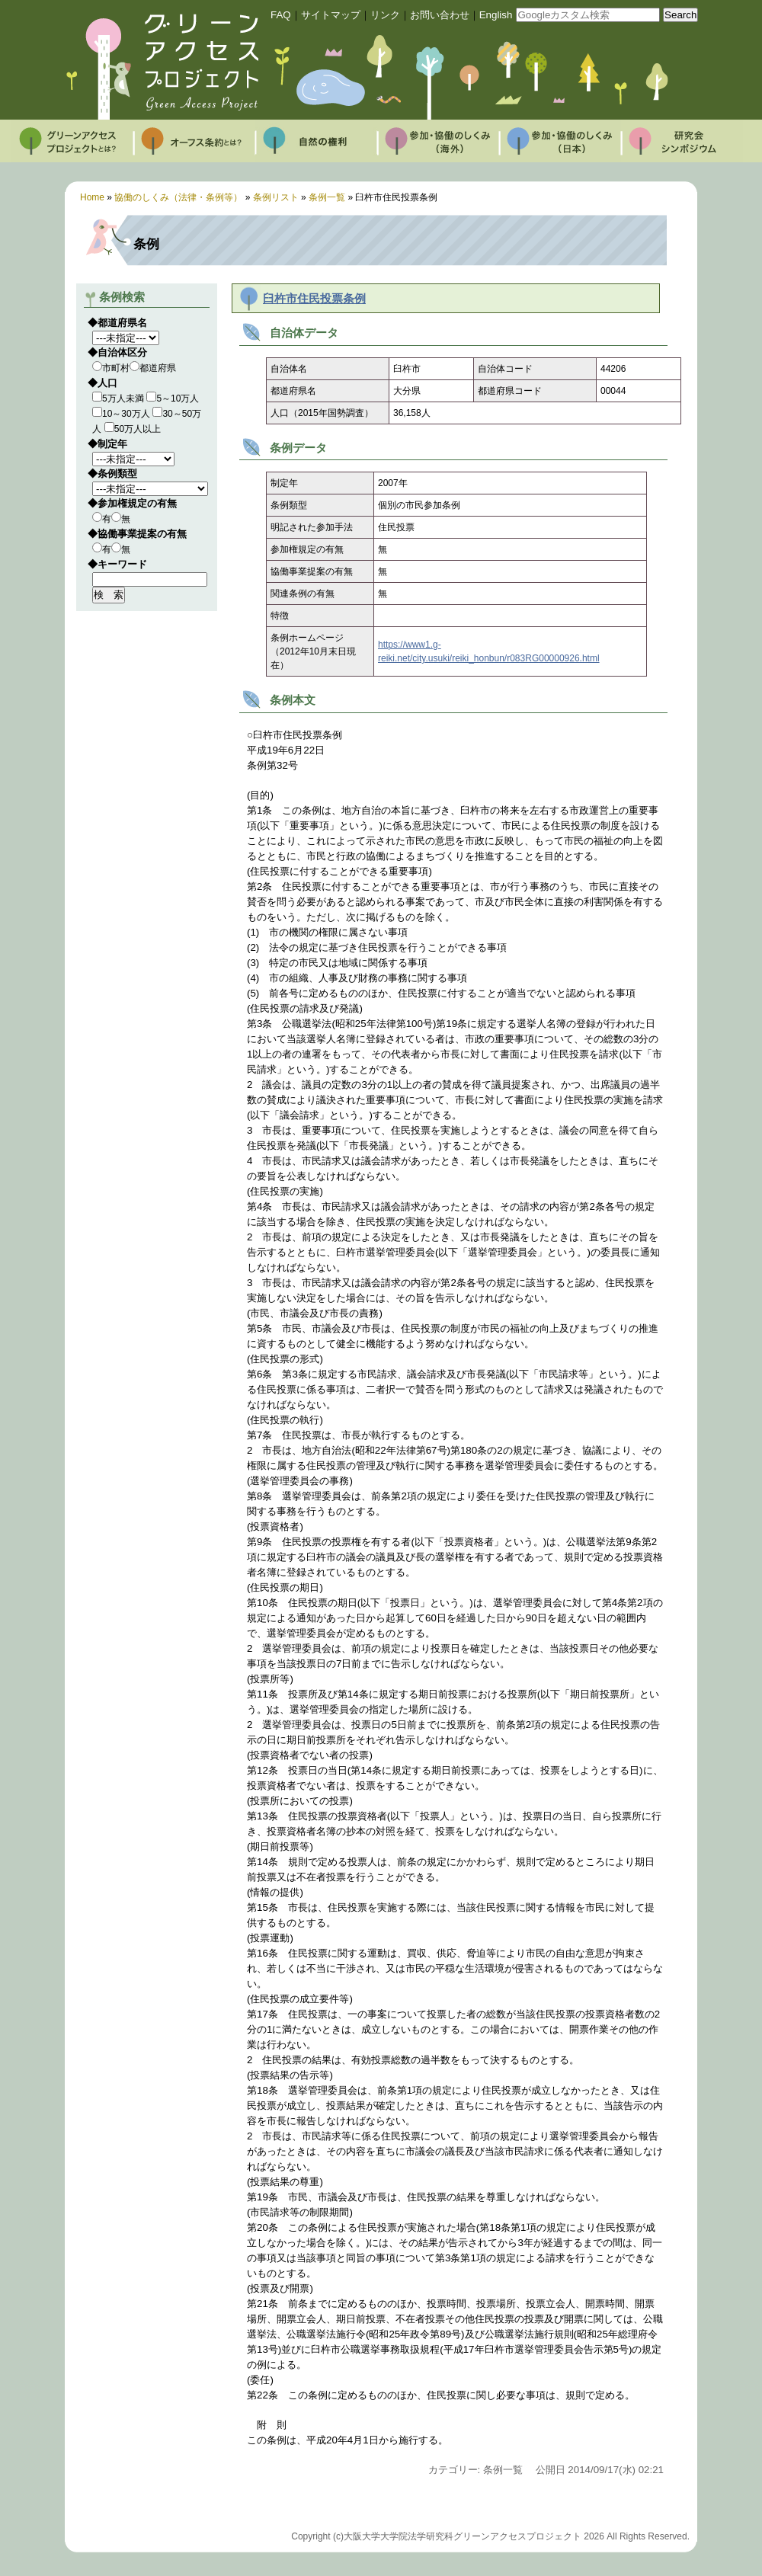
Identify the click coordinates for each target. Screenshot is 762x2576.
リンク (385, 15)
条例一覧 (327, 197)
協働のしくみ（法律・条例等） (178, 197)
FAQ (281, 15)
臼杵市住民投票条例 (314, 299)
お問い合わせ (439, 15)
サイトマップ (330, 15)
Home (92, 197)
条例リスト (276, 197)
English (496, 15)
